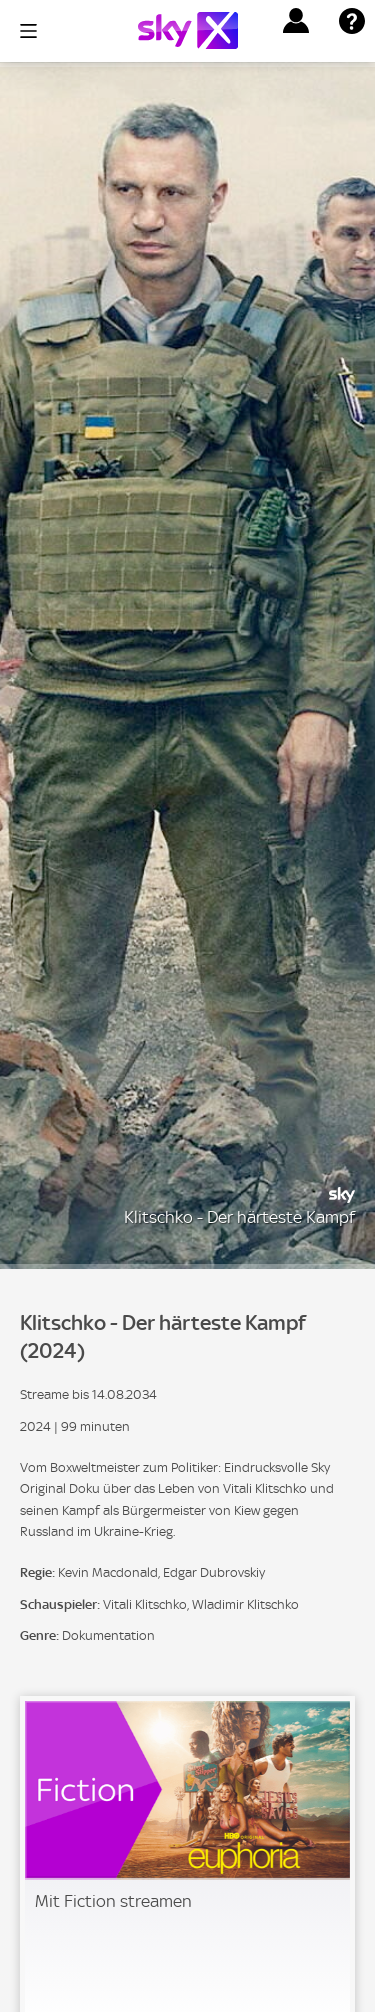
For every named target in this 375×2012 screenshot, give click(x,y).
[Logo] (188, 30)
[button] (296, 21)
